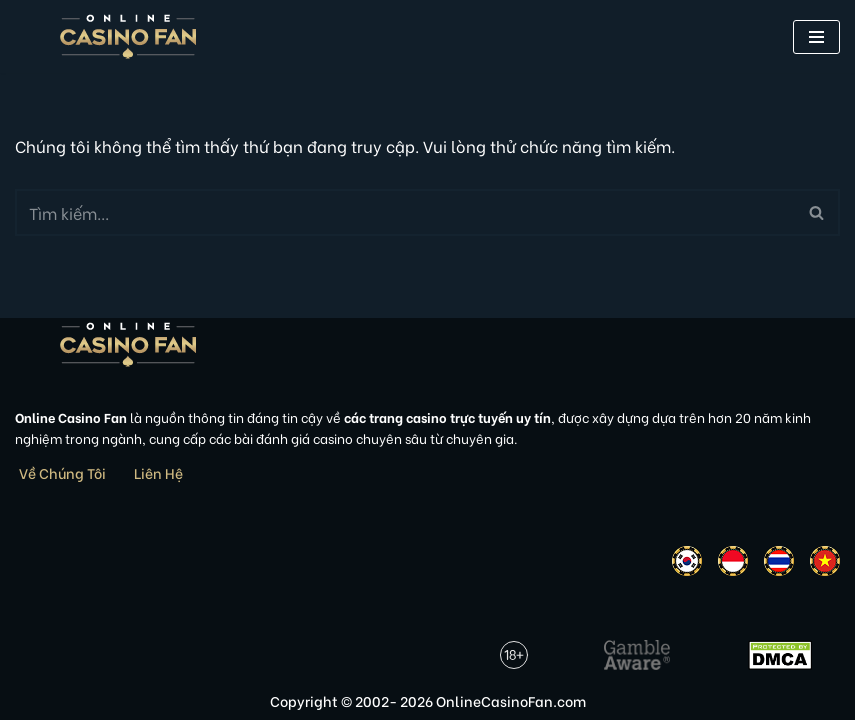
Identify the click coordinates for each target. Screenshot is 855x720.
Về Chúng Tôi (62, 472)
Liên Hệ (158, 472)
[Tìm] (405, 212)
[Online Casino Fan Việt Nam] (128, 36)
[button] (816, 37)
